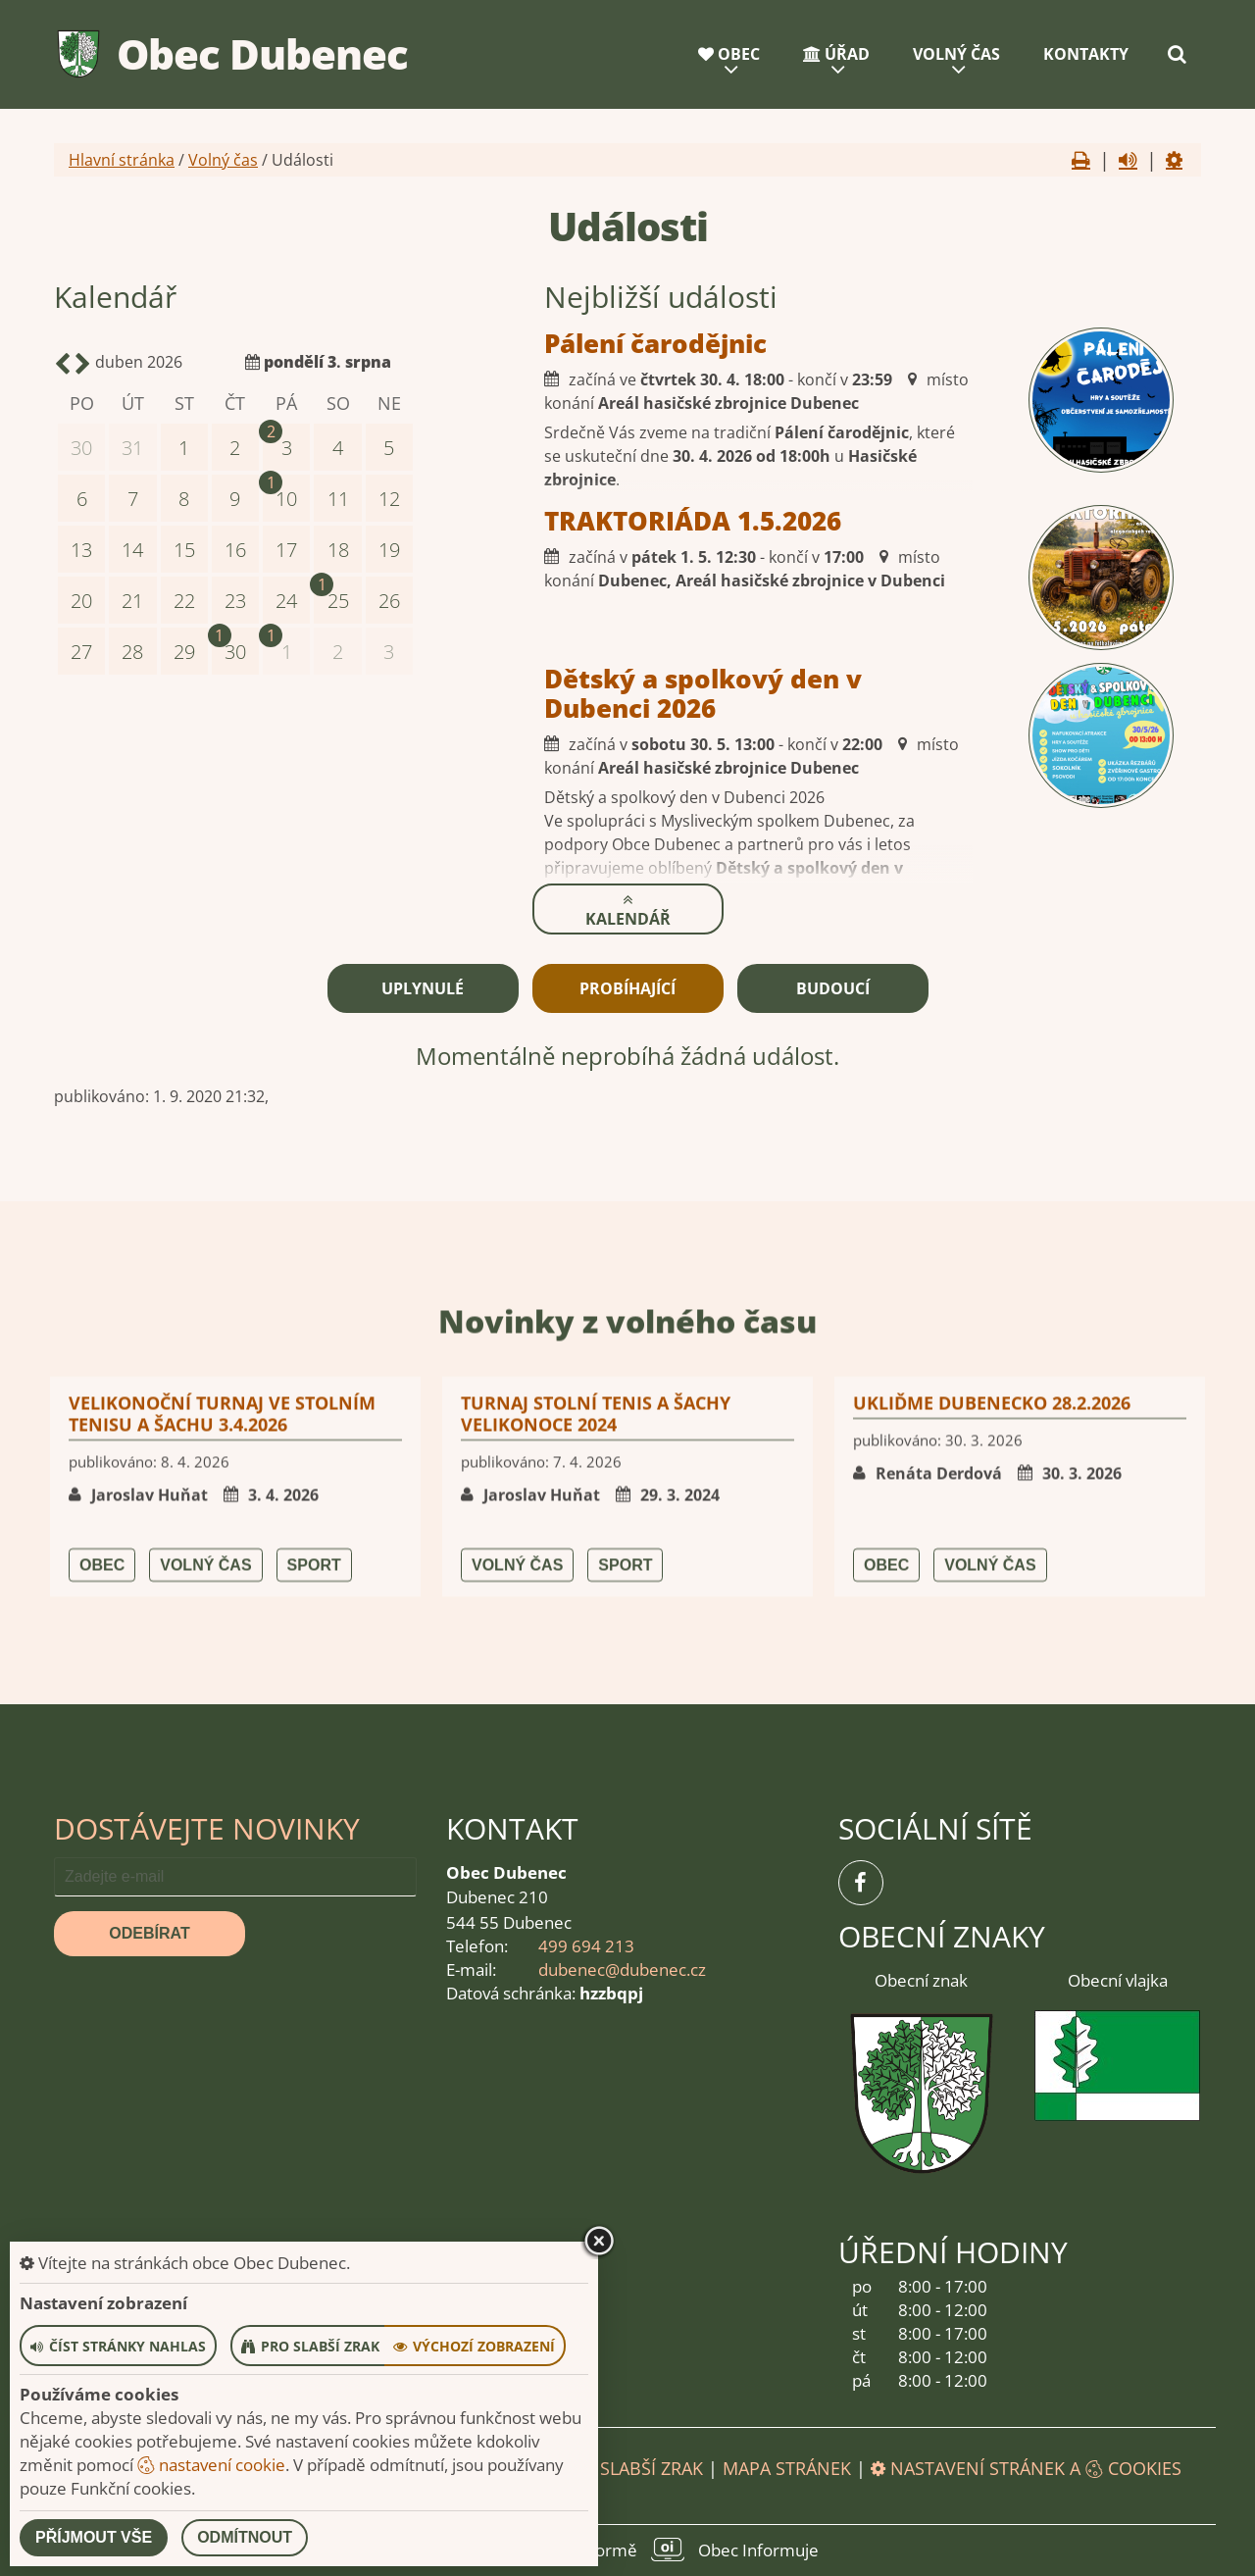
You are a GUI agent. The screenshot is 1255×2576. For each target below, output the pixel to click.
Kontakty (1086, 54)
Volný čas (956, 54)
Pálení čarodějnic (548, 343)
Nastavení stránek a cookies (1026, 2468)
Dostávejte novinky (207, 1828)
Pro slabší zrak (631, 2468)
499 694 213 (586, 1946)
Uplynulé (422, 988)
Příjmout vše (93, 2537)
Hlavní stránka (122, 160)
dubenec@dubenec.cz (622, 1969)
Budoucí (833, 988)
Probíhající (627, 988)
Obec (729, 54)
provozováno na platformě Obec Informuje (627, 2549)
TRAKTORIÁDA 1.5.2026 (585, 520)
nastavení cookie (211, 2464)
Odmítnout (244, 2537)
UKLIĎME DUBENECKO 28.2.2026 (991, 1693)
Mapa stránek (787, 2468)
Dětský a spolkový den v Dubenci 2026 (596, 693)
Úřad (836, 54)
